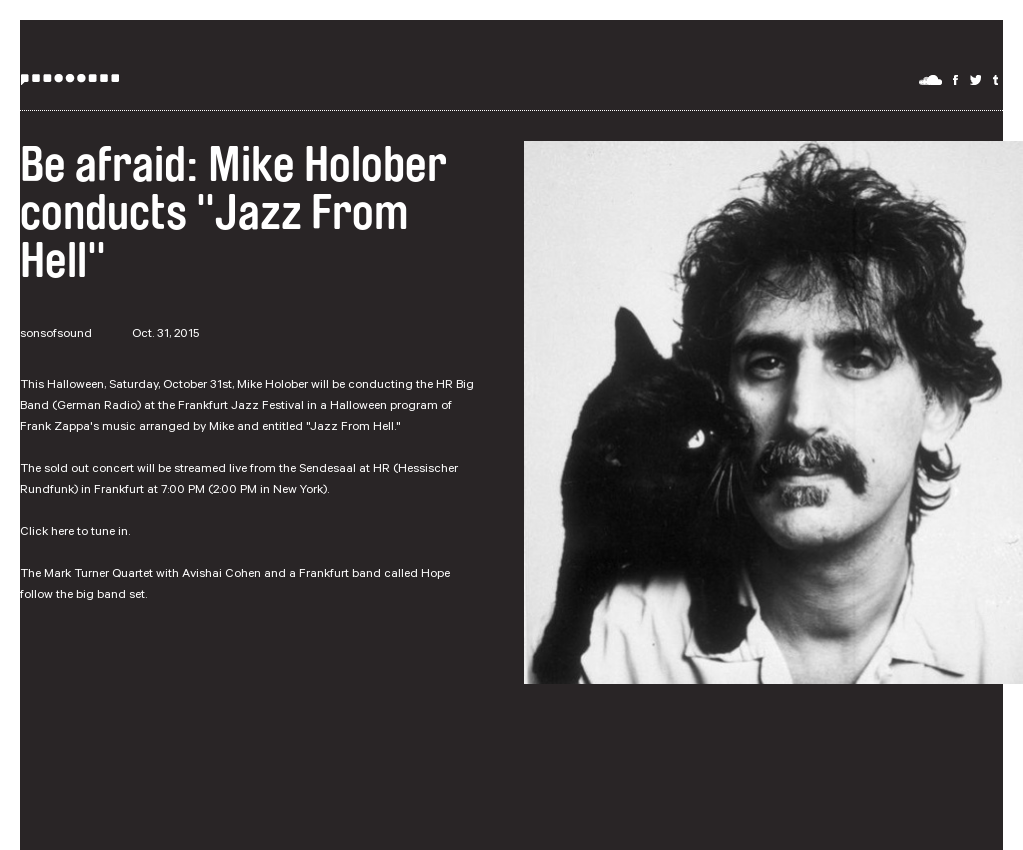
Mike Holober (272, 386)
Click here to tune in (74, 533)
